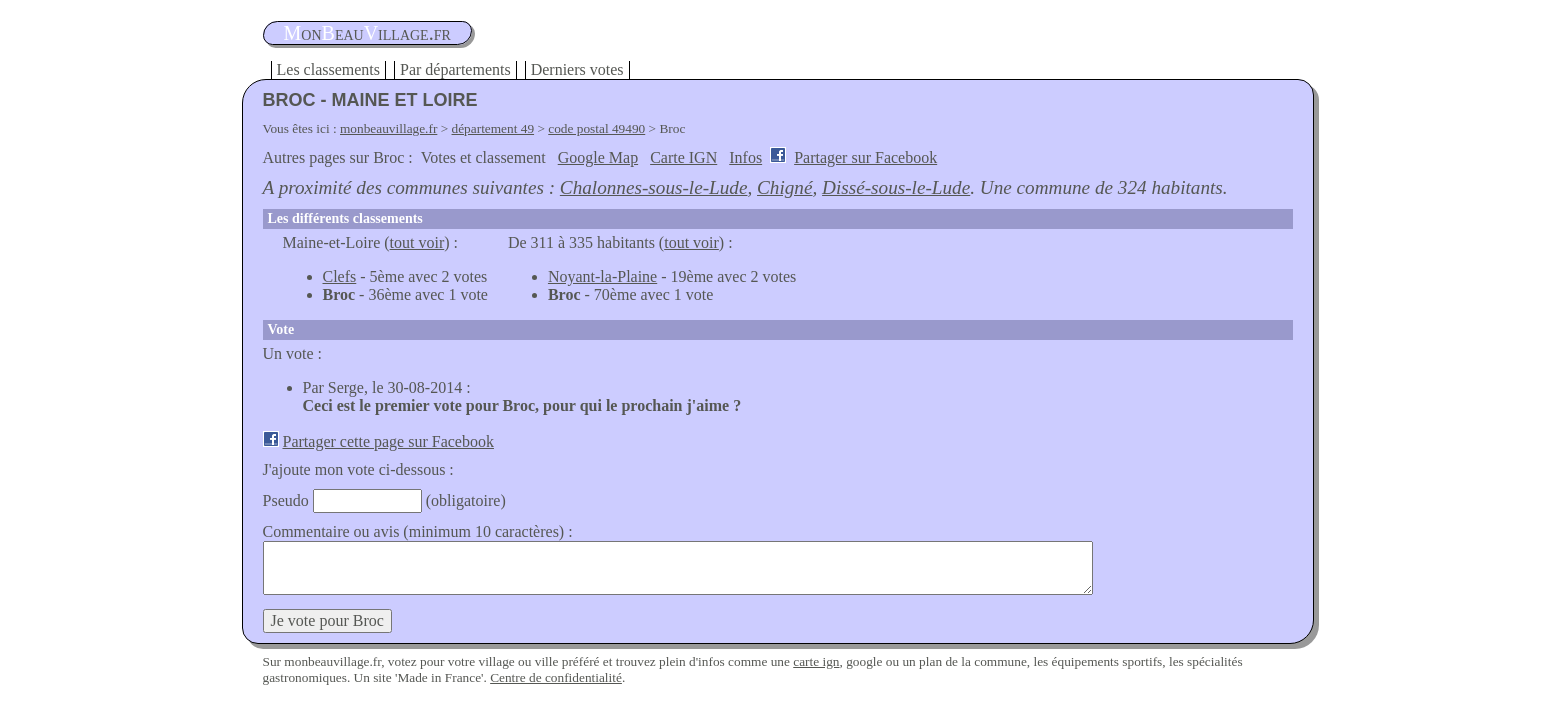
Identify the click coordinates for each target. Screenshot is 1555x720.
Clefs (340, 276)
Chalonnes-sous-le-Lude (654, 187)
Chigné (784, 187)
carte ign (816, 661)
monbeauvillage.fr (388, 128)
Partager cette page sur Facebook (388, 441)
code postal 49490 (596, 128)
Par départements (455, 69)
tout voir (417, 242)
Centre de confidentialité (556, 677)
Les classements (329, 69)
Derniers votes (577, 69)
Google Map (598, 157)
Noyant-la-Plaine (602, 276)
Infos (745, 157)
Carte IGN (683, 157)
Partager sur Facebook (865, 157)
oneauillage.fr (367, 33)
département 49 (493, 128)
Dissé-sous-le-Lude (896, 187)
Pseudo (286, 500)
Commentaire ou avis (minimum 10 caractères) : (418, 531)
